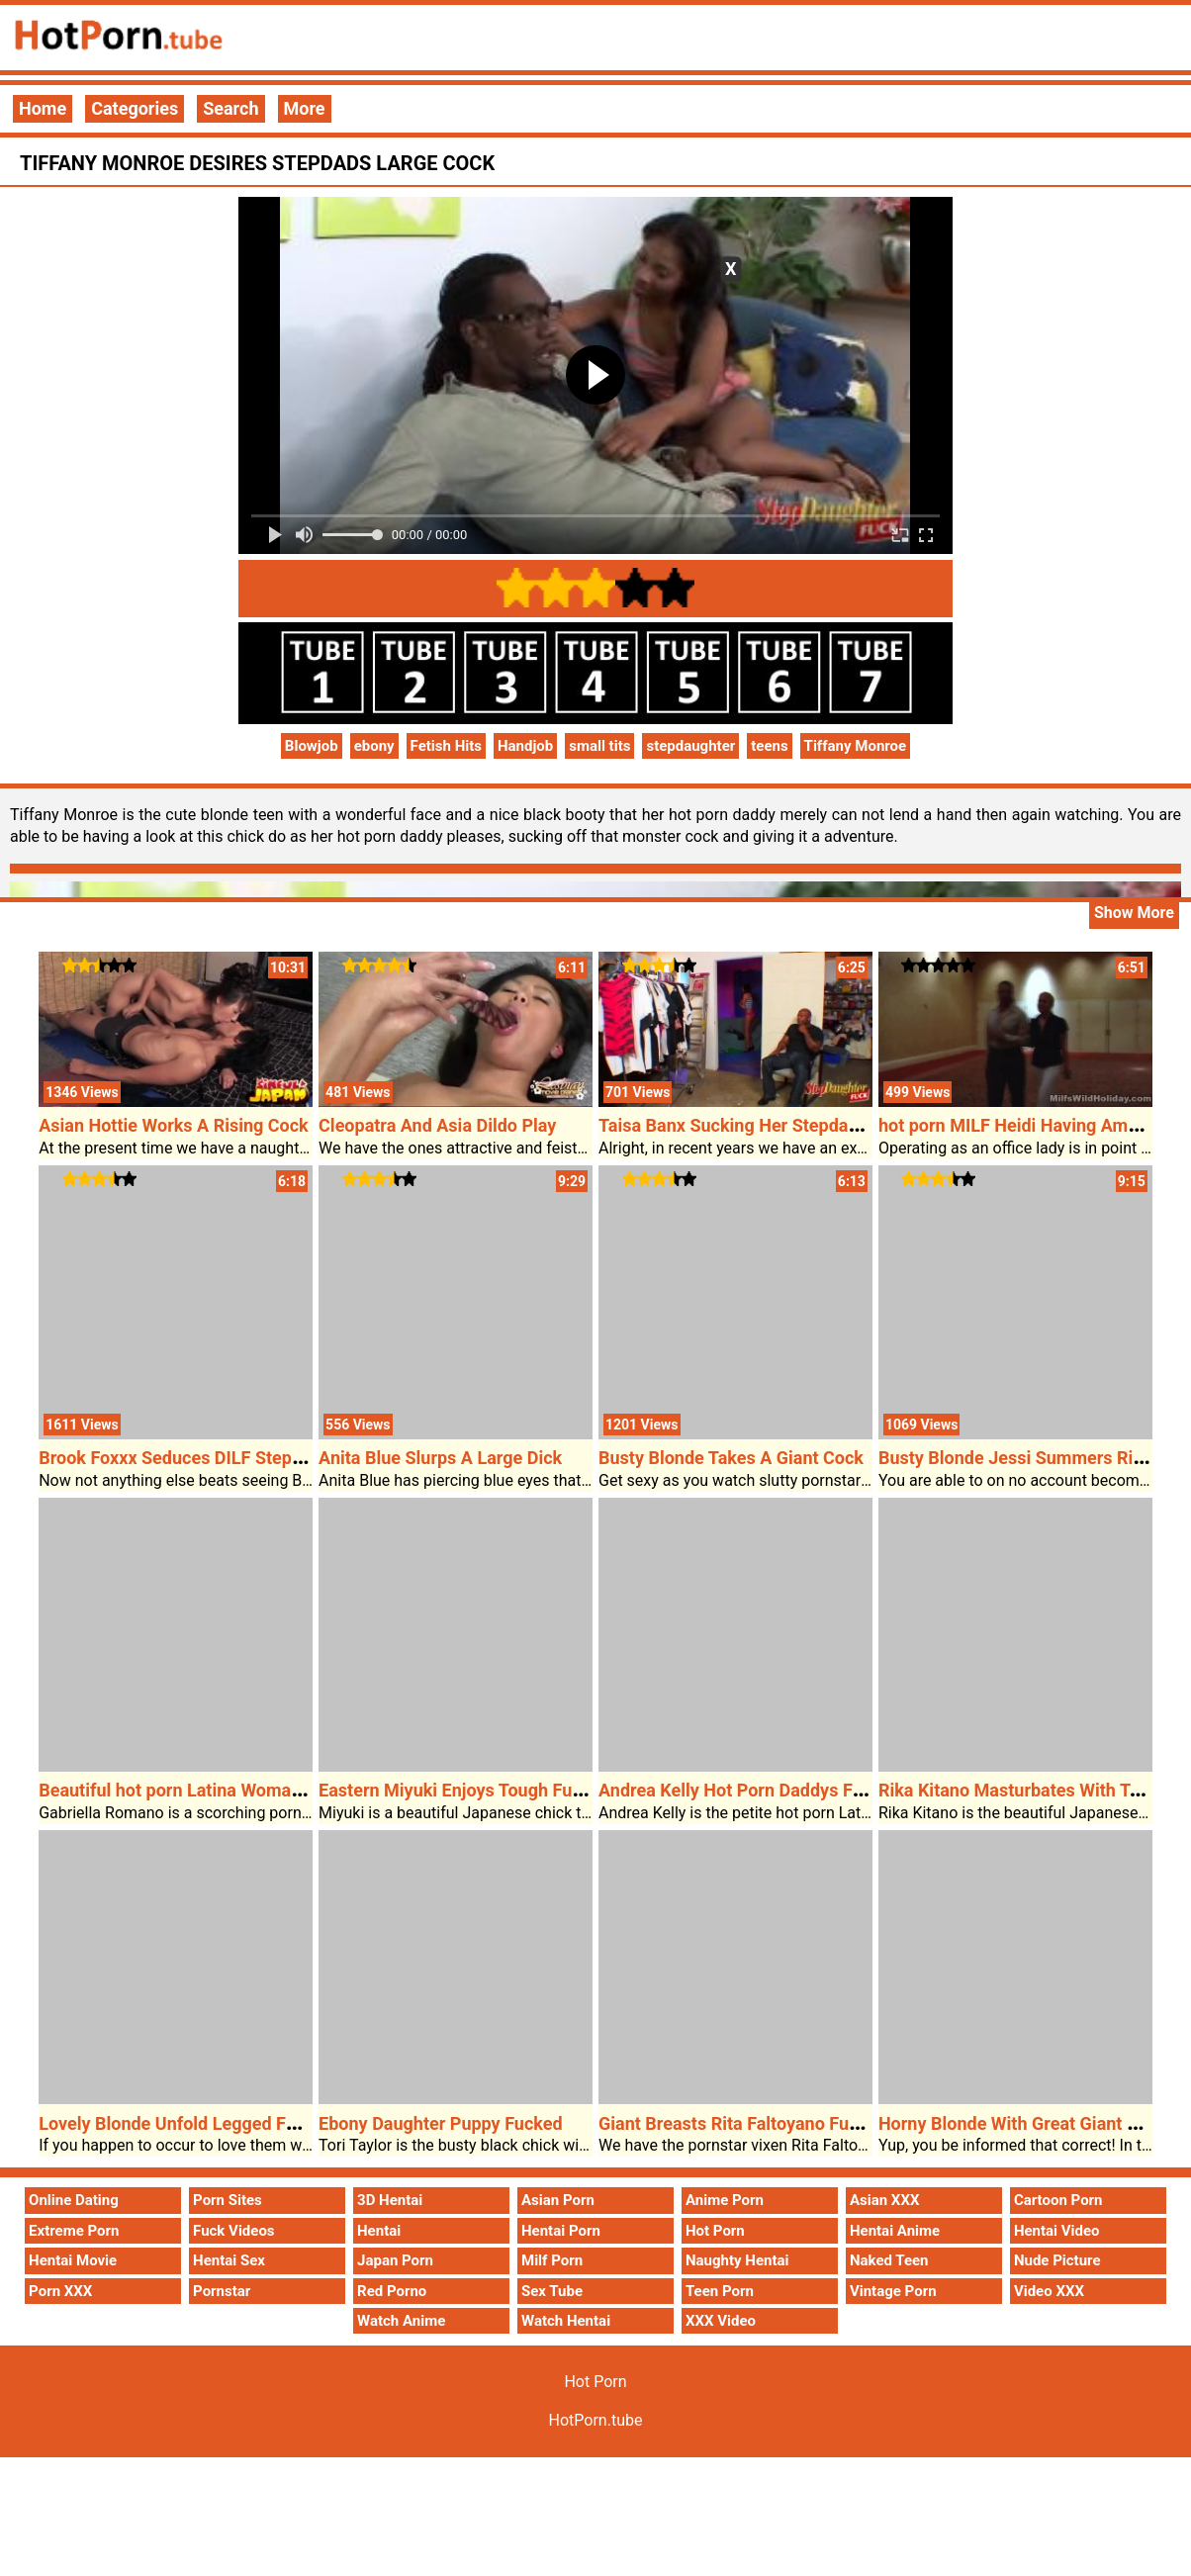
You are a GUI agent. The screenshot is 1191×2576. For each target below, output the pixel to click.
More (304, 108)
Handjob (525, 746)
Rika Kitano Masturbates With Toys (1017, 1790)
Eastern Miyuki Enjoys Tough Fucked (464, 1790)
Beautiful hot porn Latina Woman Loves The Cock (235, 1790)
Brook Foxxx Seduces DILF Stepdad (180, 1457)
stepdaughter (690, 746)
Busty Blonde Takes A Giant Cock (731, 1457)
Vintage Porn (893, 2291)
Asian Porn (558, 2200)
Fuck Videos (234, 2231)
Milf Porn (552, 2260)
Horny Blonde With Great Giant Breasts (1033, 2123)
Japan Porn (395, 2260)
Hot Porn (715, 2231)
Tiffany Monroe (855, 746)
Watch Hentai (565, 2321)
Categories (134, 108)
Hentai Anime (895, 2231)
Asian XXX (884, 2200)
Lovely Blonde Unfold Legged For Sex (187, 2123)
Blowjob (311, 746)
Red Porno (391, 2291)
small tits (599, 746)
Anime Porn (725, 2200)
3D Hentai (389, 2200)
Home (42, 108)
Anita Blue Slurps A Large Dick (440, 1457)
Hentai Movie (73, 2260)
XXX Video (721, 2321)
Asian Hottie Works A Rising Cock (174, 1125)
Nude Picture (1057, 2260)
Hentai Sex (229, 2260)
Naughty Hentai (737, 2260)
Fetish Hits (446, 746)
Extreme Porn (74, 2231)
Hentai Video (1057, 2231)
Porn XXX (60, 2291)
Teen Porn (720, 2291)
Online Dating (74, 2200)
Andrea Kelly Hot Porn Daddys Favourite (757, 1790)
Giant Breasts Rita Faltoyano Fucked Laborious (784, 2123)
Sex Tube (552, 2291)
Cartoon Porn (1058, 2200)
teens (769, 746)
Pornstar (221, 2291)
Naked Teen (889, 2260)
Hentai (379, 2231)
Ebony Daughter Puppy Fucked (441, 2123)
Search (230, 108)
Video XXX (1049, 2291)
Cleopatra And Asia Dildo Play (437, 1125)
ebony (374, 746)
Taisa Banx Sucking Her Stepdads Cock (755, 1125)
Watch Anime (401, 2321)
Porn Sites (227, 2200)
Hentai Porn (560, 2231)
